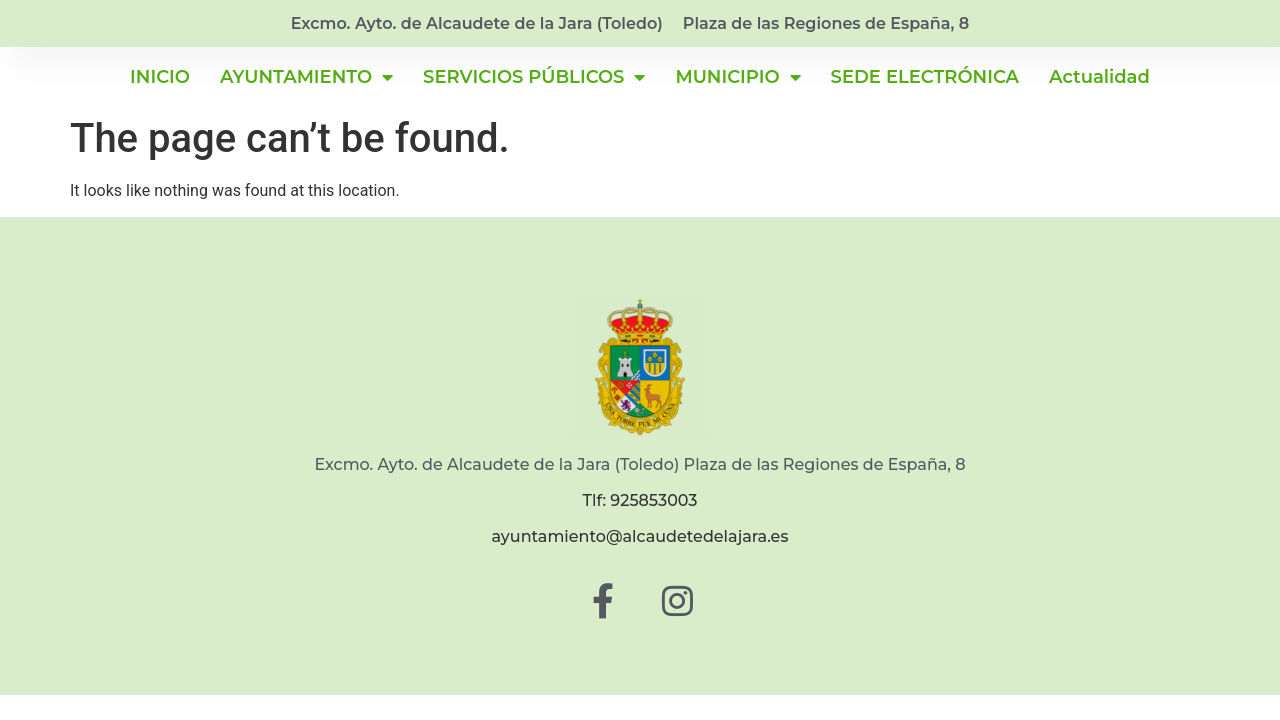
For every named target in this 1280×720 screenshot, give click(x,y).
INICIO (160, 77)
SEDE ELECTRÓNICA (925, 77)
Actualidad (1099, 77)
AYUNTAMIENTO (306, 77)
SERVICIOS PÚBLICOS (534, 77)
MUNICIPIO (737, 77)
